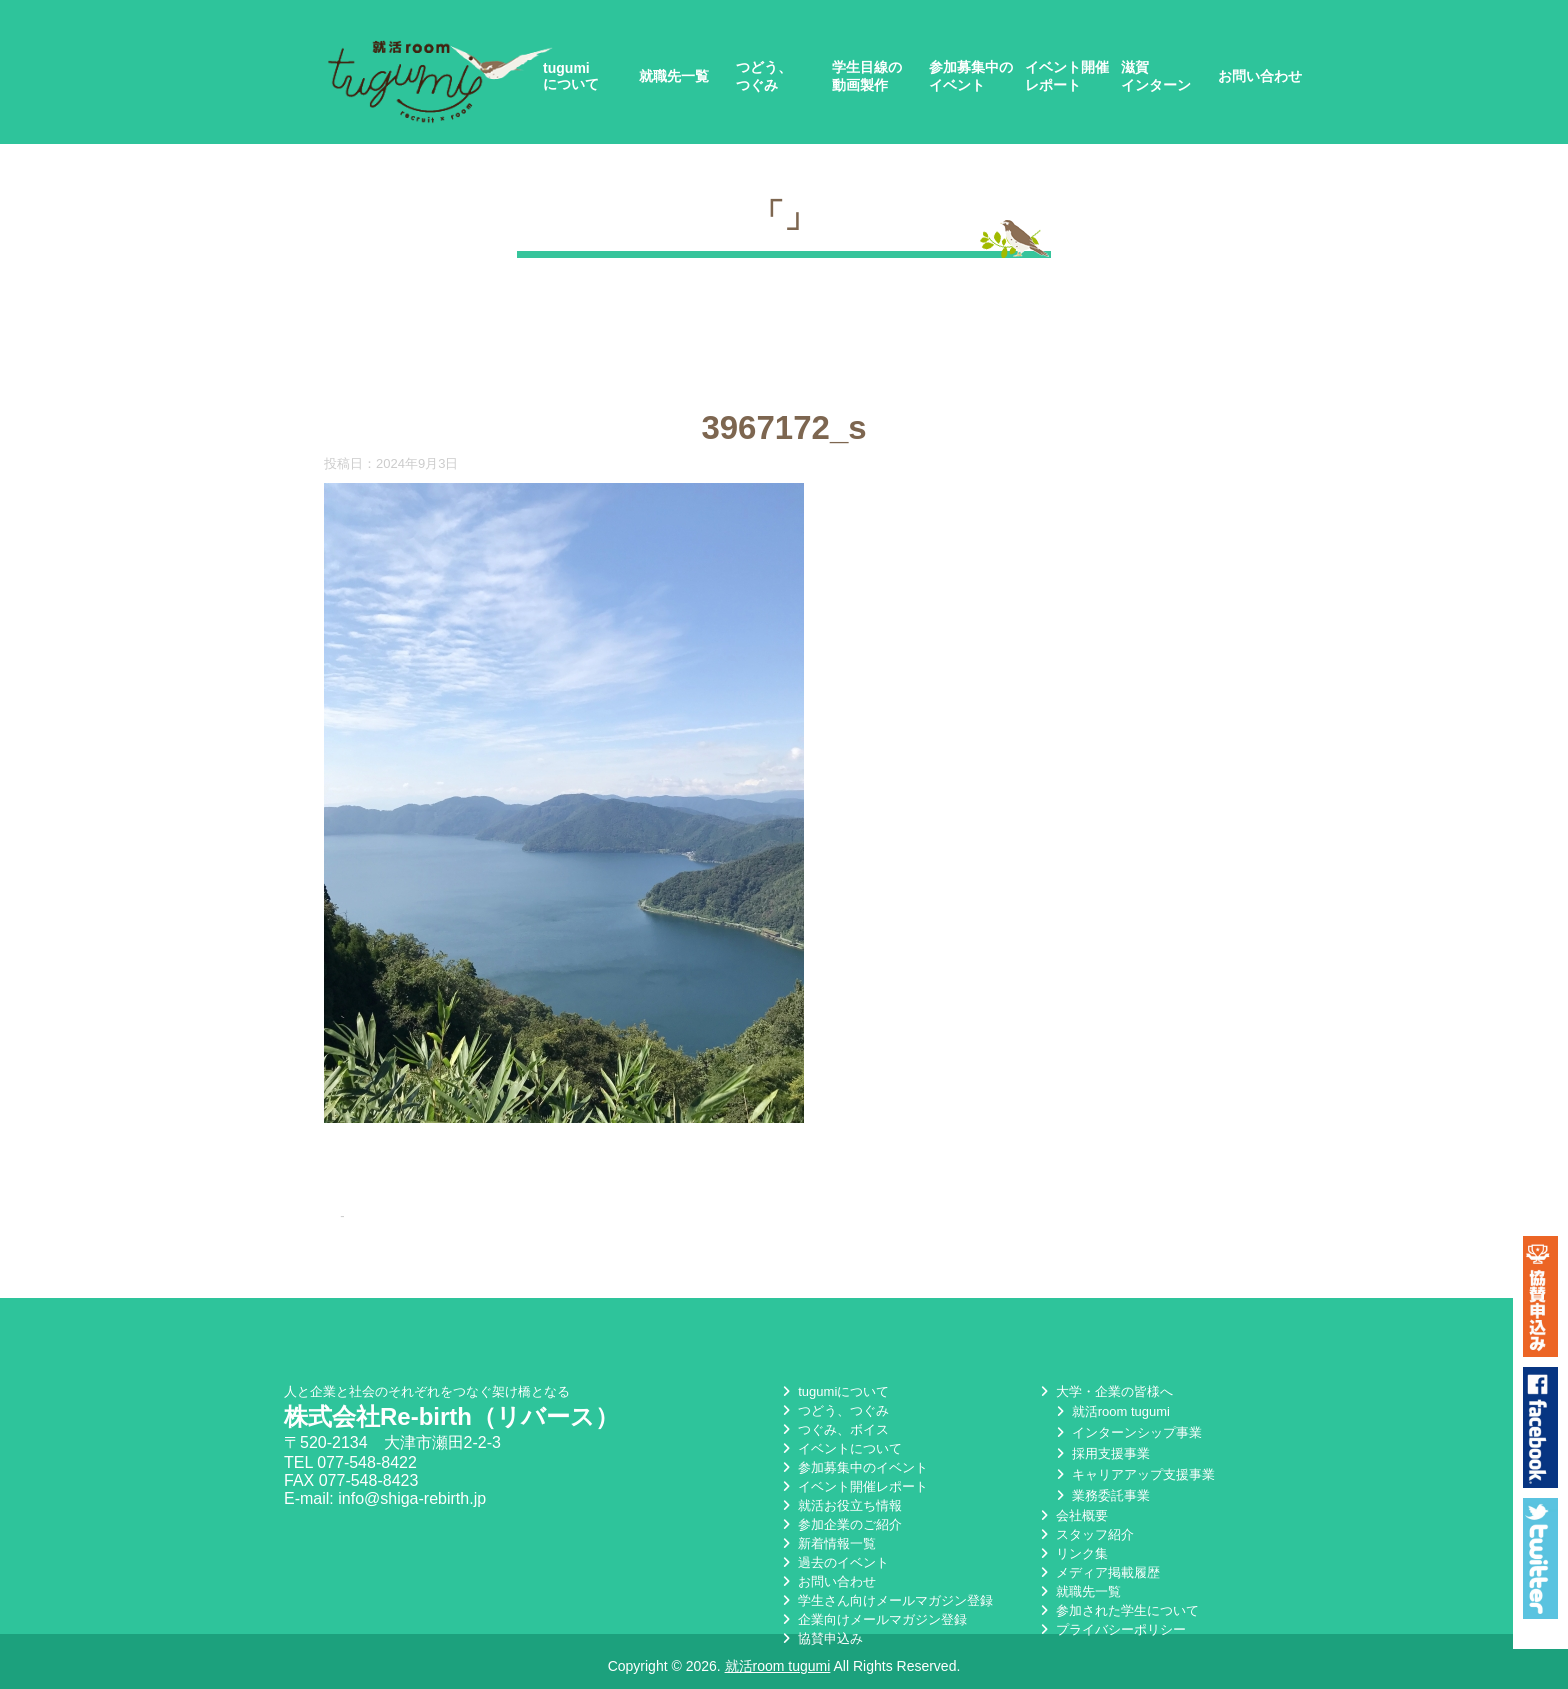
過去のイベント (833, 1562)
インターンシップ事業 (1127, 1432)
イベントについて (840, 1448)
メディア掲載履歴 (1098, 1572)
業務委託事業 (1101, 1495)
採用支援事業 (1101, 1453)
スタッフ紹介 (1085, 1534)
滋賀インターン (1156, 76)
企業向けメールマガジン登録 (872, 1619)
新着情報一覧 (827, 1543)
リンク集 (1072, 1553)
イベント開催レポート (1067, 76)
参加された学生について (1117, 1610)
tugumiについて (571, 76)
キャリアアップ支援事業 (1133, 1474)
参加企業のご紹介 (840, 1524)
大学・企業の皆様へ (1104, 1391)
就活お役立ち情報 (840, 1505)
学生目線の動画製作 (867, 76)
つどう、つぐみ (764, 76)
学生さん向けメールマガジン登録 (885, 1600)
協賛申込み (820, 1638)
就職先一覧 (674, 76)
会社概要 (1072, 1515)
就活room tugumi (1111, 1411)
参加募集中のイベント (971, 76)
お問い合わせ (1260, 76)
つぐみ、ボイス (833, 1429)
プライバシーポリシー (1111, 1629)
